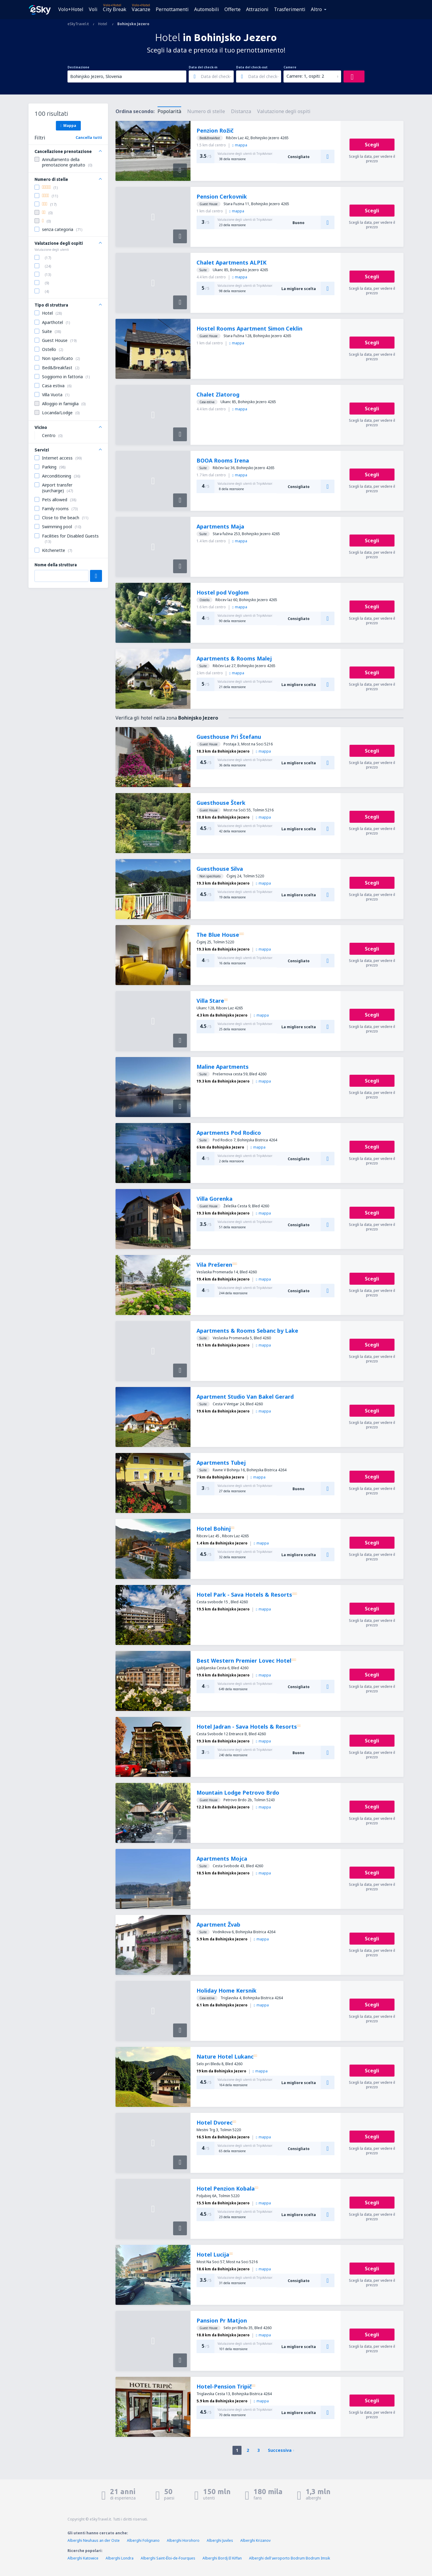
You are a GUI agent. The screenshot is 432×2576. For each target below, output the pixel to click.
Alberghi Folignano (143, 2540)
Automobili (206, 9)
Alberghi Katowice (83, 2558)
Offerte (232, 9)
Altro (316, 9)
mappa (239, 145)
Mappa (68, 125)
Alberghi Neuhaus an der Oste (94, 2540)
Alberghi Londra (120, 2558)
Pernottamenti (172, 9)
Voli (93, 9)
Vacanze (141, 9)
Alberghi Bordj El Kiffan (222, 2558)
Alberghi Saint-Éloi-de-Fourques (168, 2558)
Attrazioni (257, 9)
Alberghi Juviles (220, 2540)
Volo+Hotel (70, 9)
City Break (114, 9)
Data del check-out (252, 67)
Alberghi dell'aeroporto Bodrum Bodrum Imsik (289, 2558)
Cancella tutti (89, 137)
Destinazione (78, 67)
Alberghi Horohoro (183, 2540)
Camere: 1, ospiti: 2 (305, 76)
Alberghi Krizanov (255, 2540)
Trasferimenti (289, 9)
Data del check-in (203, 67)
